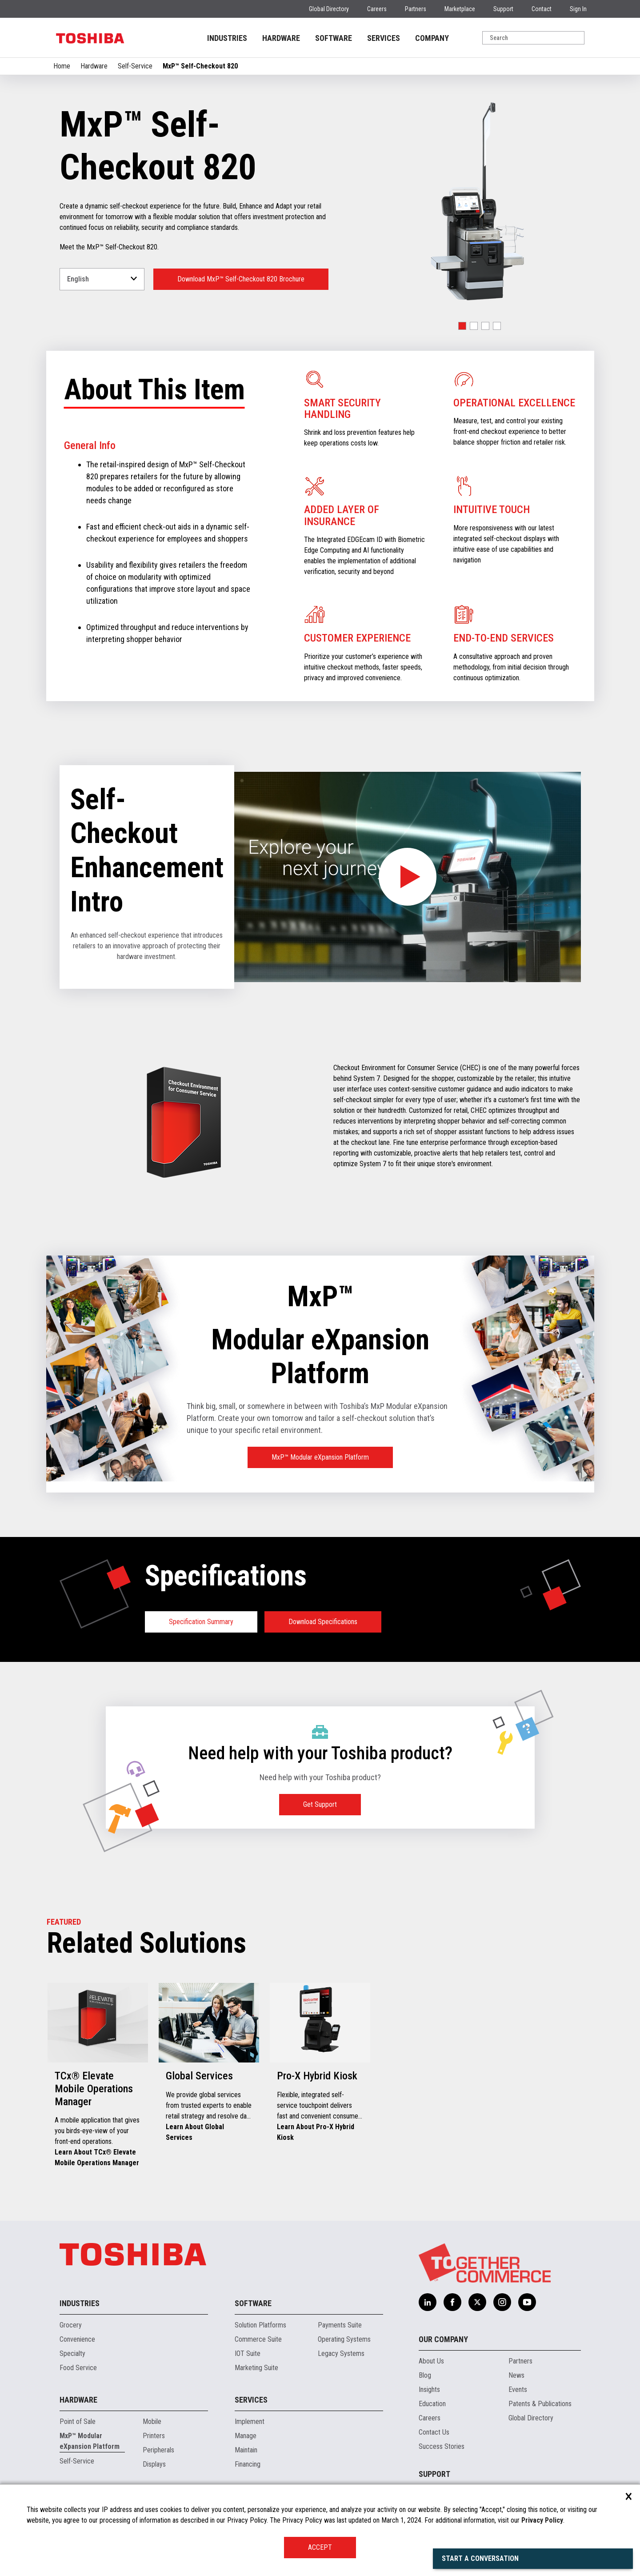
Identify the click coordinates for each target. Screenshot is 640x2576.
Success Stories (441, 2446)
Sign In (578, 8)
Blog (425, 2375)
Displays (154, 2464)
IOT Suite (247, 2353)
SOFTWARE (333, 38)
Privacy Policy (542, 2520)
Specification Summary (201, 1621)
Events (517, 2389)
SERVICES (383, 38)
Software (253, 2303)
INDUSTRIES (227, 38)
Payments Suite (340, 2325)
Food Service (78, 2367)
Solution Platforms (260, 2325)
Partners (415, 8)
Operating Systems (344, 2339)
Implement (249, 2421)
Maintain (246, 2450)
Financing (247, 2464)
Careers (377, 8)
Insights (429, 2389)
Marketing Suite (256, 2367)
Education (432, 2403)
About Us (431, 2361)
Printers (154, 2436)
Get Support (320, 1804)
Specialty (72, 2353)
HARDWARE (281, 38)
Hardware (94, 66)
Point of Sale (78, 2421)
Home (61, 66)
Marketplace (459, 8)
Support (503, 8)
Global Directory (329, 8)
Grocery (71, 2325)
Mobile (152, 2421)
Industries (80, 2303)
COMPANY (432, 38)
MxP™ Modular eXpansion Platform (320, 1457)
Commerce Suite (258, 2339)
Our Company (443, 2339)
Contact (542, 8)
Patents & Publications (540, 2403)
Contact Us (434, 2432)
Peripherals (158, 2450)
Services (251, 2399)
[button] (462, 326)
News (516, 2375)
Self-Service (135, 66)
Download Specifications (322, 1621)
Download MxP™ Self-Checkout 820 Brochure (240, 279)
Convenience (77, 2339)
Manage (245, 2436)
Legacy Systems (341, 2353)
